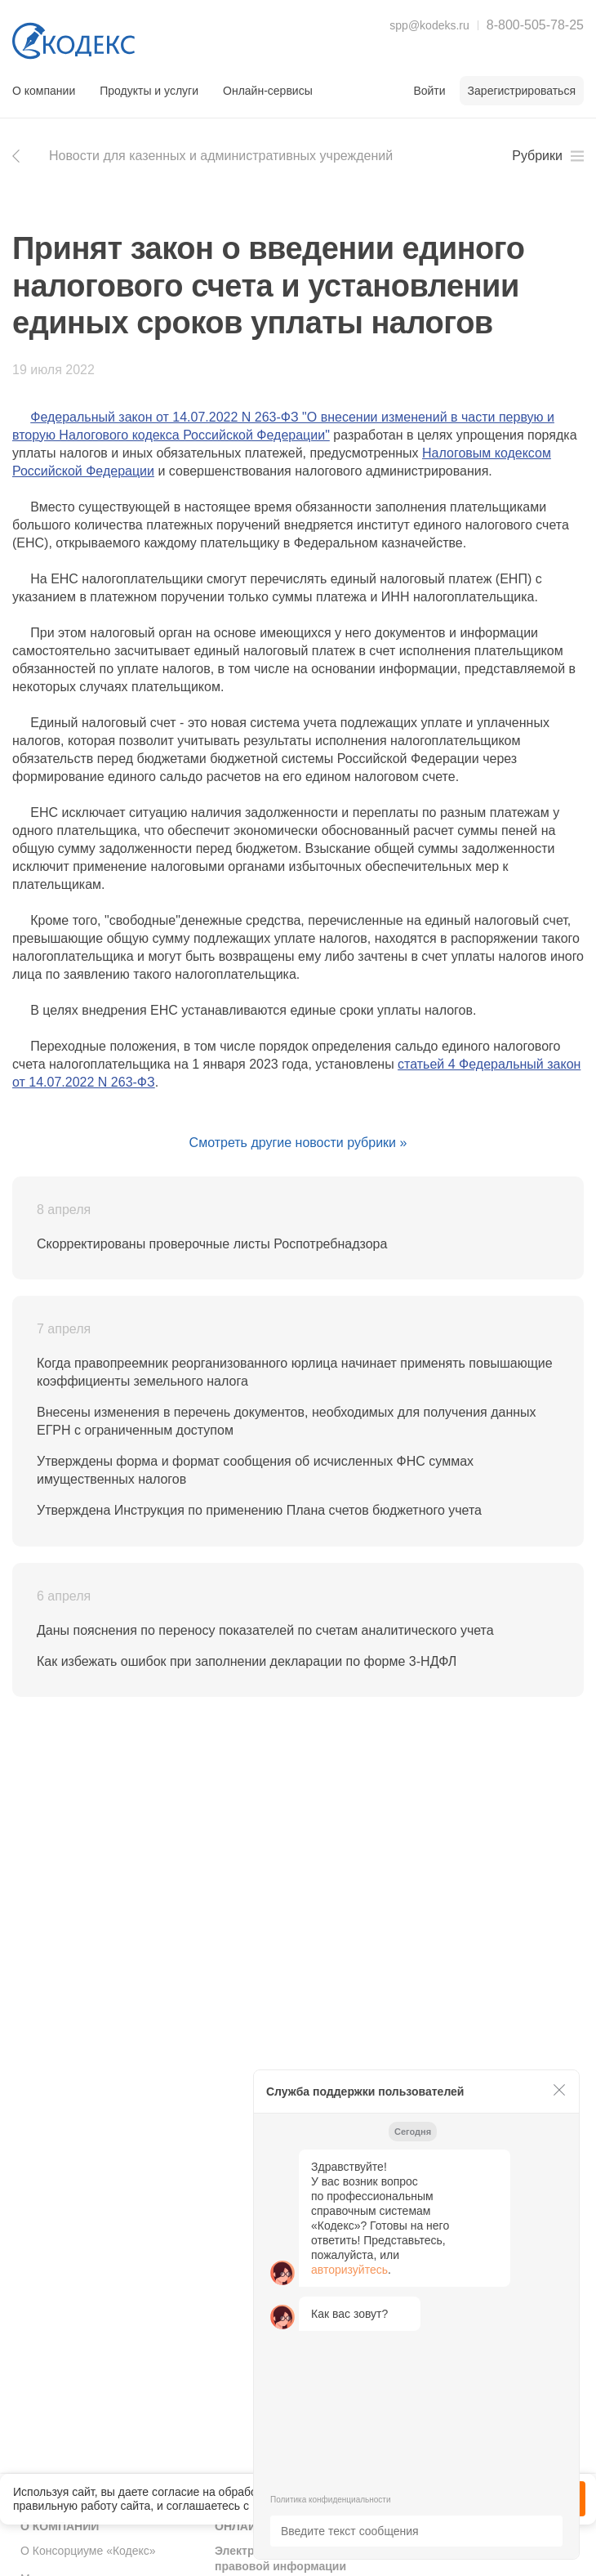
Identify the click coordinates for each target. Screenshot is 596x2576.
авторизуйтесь (349, 2269)
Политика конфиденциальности (330, 2499)
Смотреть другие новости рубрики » (298, 1143)
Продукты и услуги (149, 90)
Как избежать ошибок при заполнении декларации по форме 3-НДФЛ (246, 1661)
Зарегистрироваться (522, 90)
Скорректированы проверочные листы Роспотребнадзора (212, 1244)
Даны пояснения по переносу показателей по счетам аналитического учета (265, 1630)
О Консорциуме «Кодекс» (88, 2550)
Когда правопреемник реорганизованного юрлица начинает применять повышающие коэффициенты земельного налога (295, 1372)
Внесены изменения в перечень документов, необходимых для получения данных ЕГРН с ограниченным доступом (286, 1421)
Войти (429, 90)
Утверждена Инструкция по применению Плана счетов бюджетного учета (259, 1510)
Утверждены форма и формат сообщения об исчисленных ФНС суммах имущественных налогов (255, 1470)
